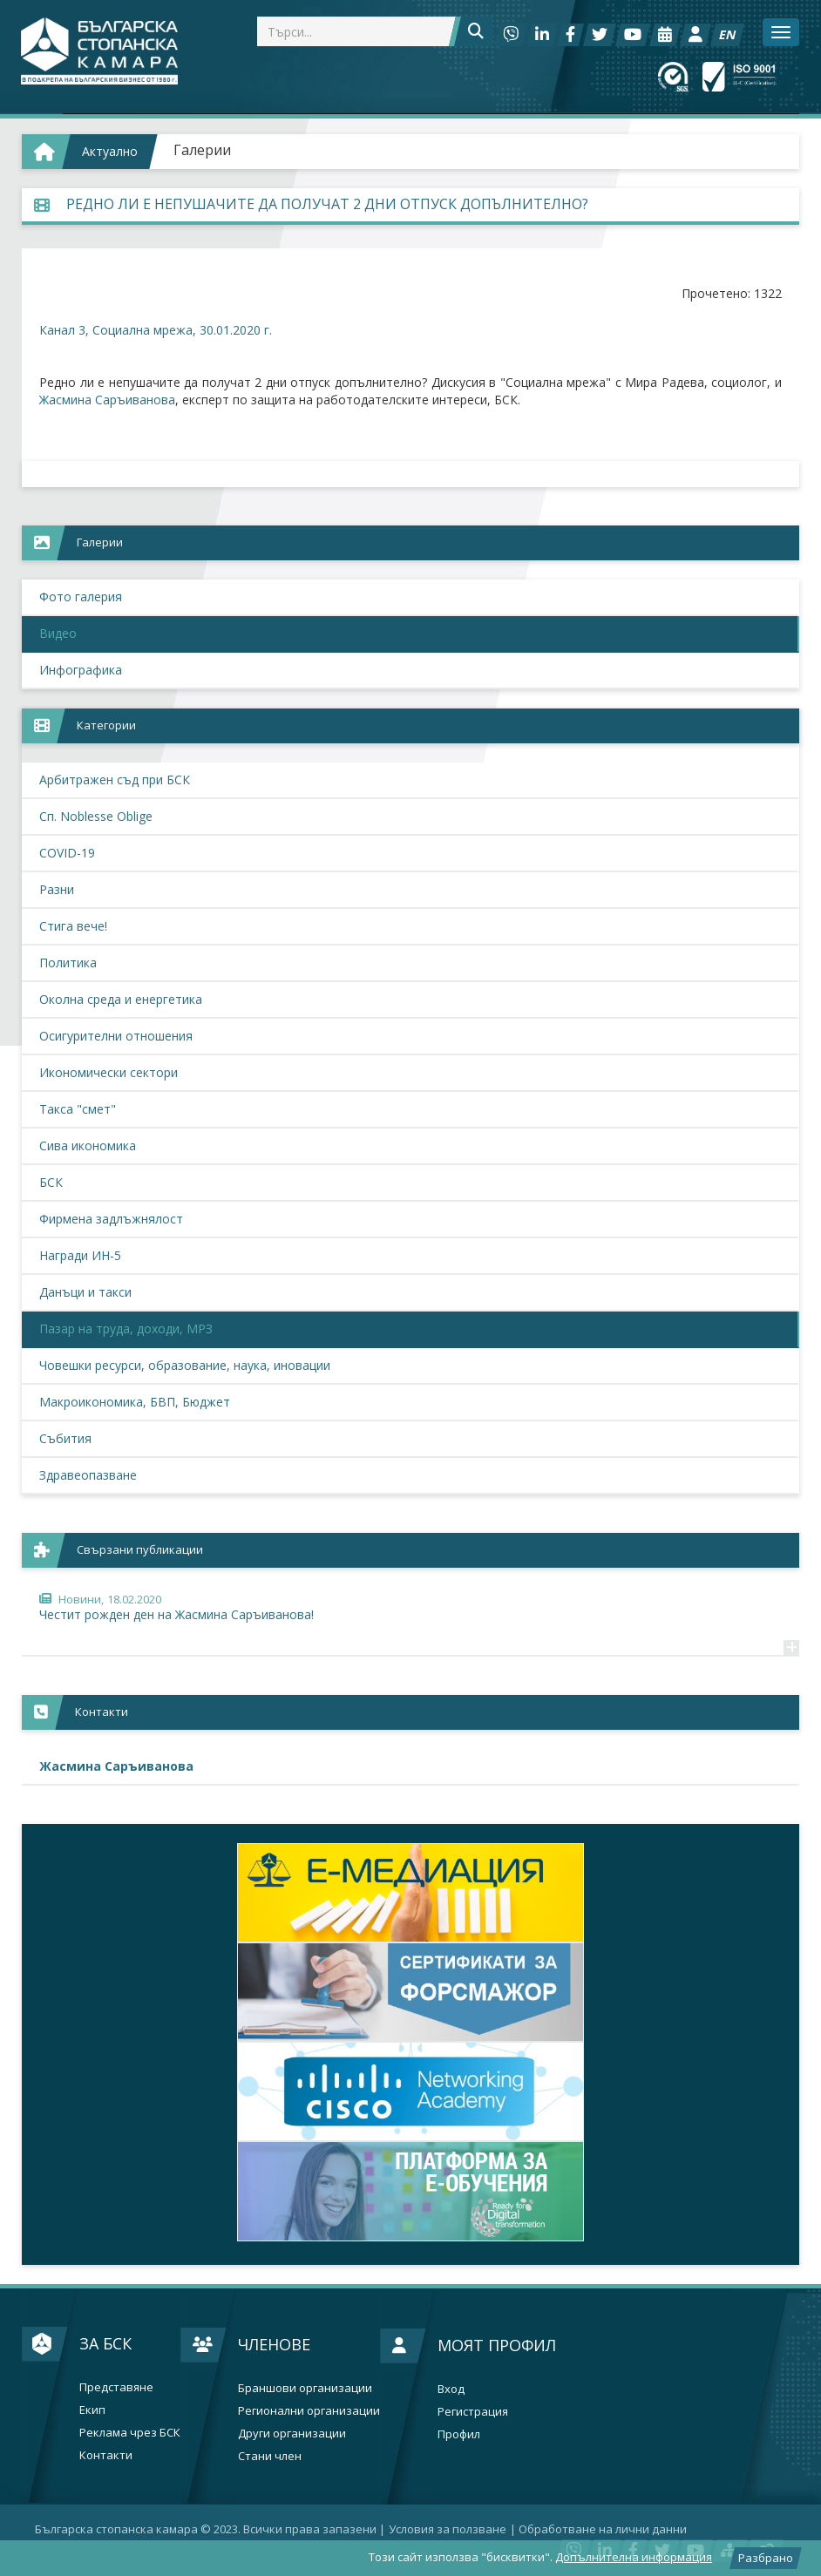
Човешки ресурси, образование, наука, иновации (184, 1365)
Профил (459, 2434)
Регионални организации (309, 2411)
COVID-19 (67, 852)
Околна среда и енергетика (120, 999)
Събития (65, 1438)
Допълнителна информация (633, 2557)
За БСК (105, 2343)
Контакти (105, 2455)
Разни (56, 889)
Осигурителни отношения (116, 1035)
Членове (274, 2344)
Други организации (292, 2433)
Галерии (202, 149)
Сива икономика (87, 1145)
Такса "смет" (77, 1109)
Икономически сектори (108, 1072)
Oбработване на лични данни (603, 2529)
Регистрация (473, 2411)
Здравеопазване (88, 1475)
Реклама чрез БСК (129, 2432)
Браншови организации (305, 2388)
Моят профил (497, 2345)
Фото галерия (80, 596)
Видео (58, 633)
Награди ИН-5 (80, 1255)
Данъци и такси (85, 1292)
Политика (68, 962)
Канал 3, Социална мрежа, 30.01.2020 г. (155, 330)
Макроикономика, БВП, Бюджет (134, 1401)
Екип (92, 2410)
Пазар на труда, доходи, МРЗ (126, 1328)
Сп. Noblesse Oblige (96, 816)
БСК (51, 1182)
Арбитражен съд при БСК (114, 779)
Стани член (270, 2456)
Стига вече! (73, 926)
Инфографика (80, 669)
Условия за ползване (447, 2529)
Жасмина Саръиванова (107, 399)
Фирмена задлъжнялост (111, 1218)
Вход (451, 2389)
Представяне (116, 2387)
